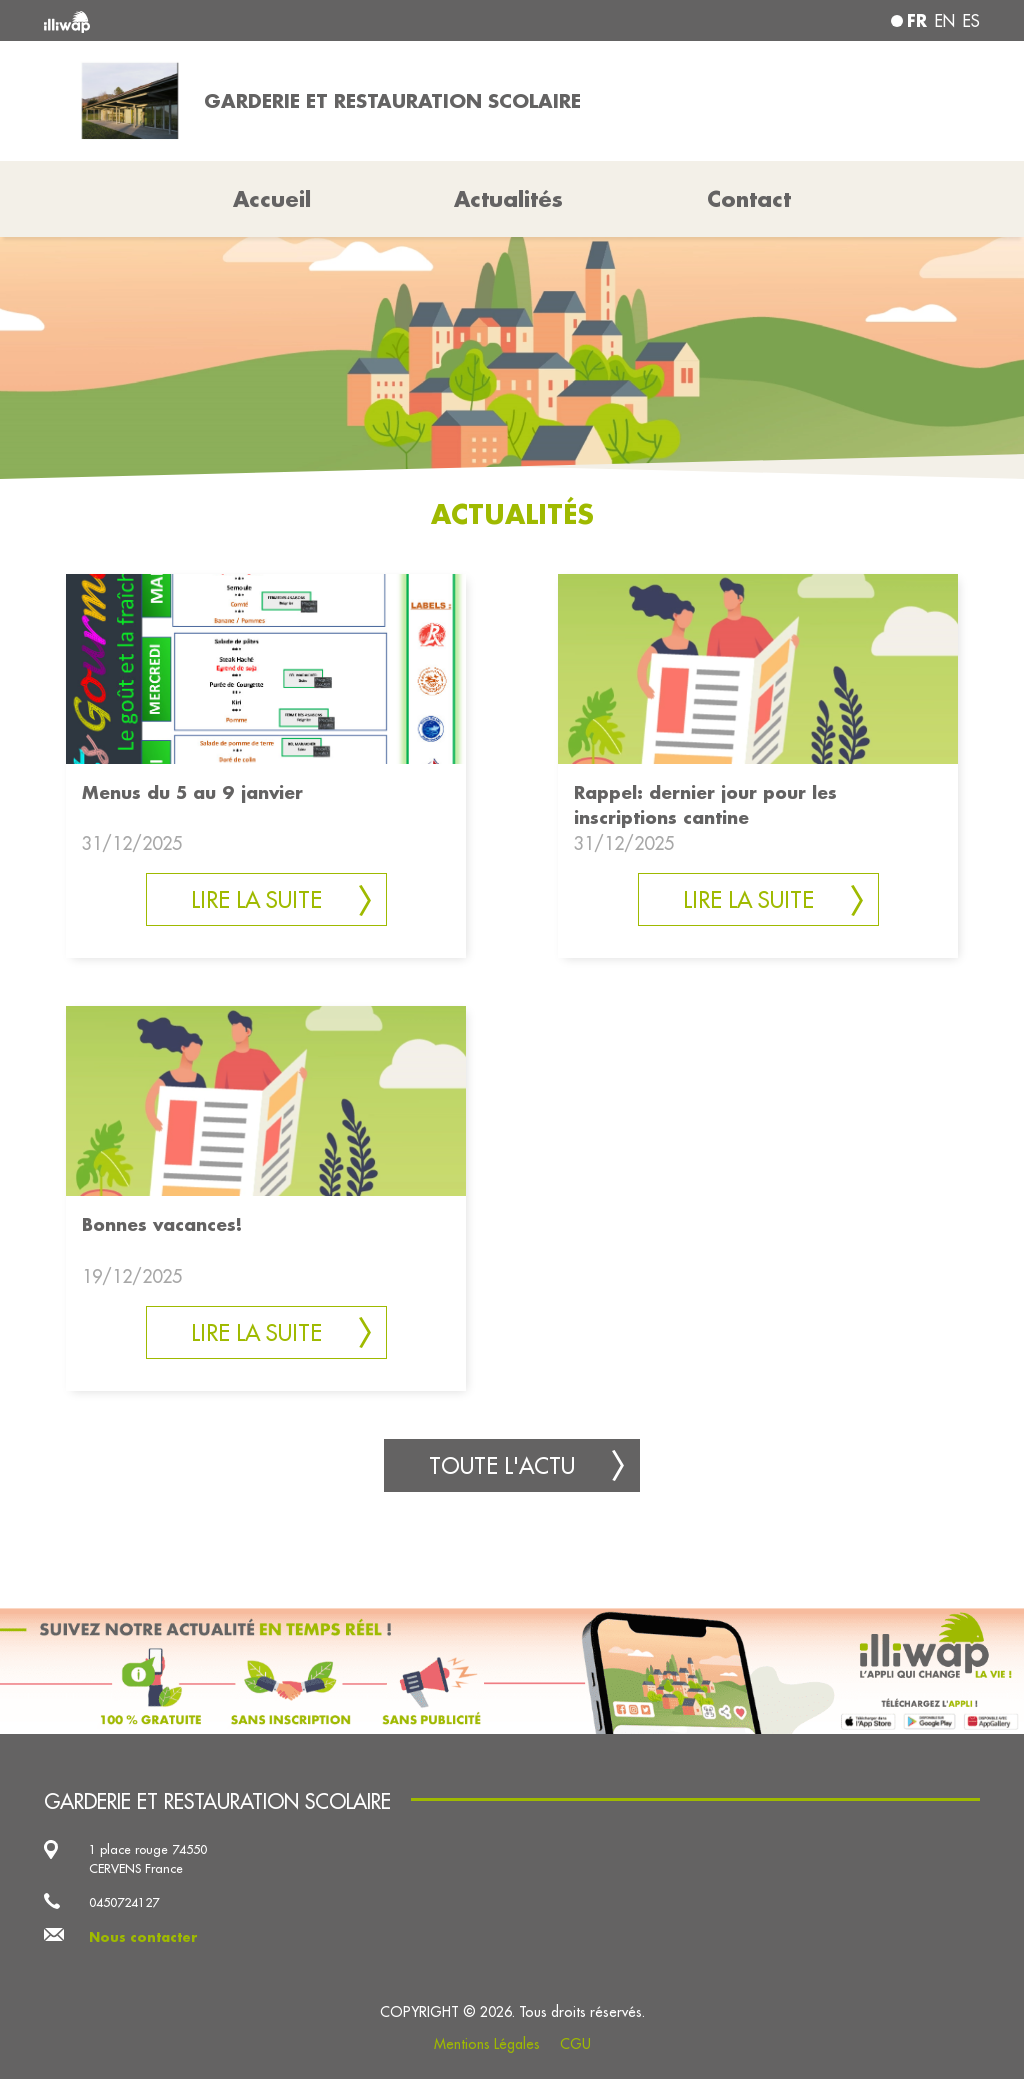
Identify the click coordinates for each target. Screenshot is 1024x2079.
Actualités (508, 199)
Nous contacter (143, 1937)
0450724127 (124, 1902)
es (971, 21)
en (945, 21)
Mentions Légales (487, 2044)
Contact (749, 199)
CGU (575, 2044)
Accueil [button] (272, 199)
